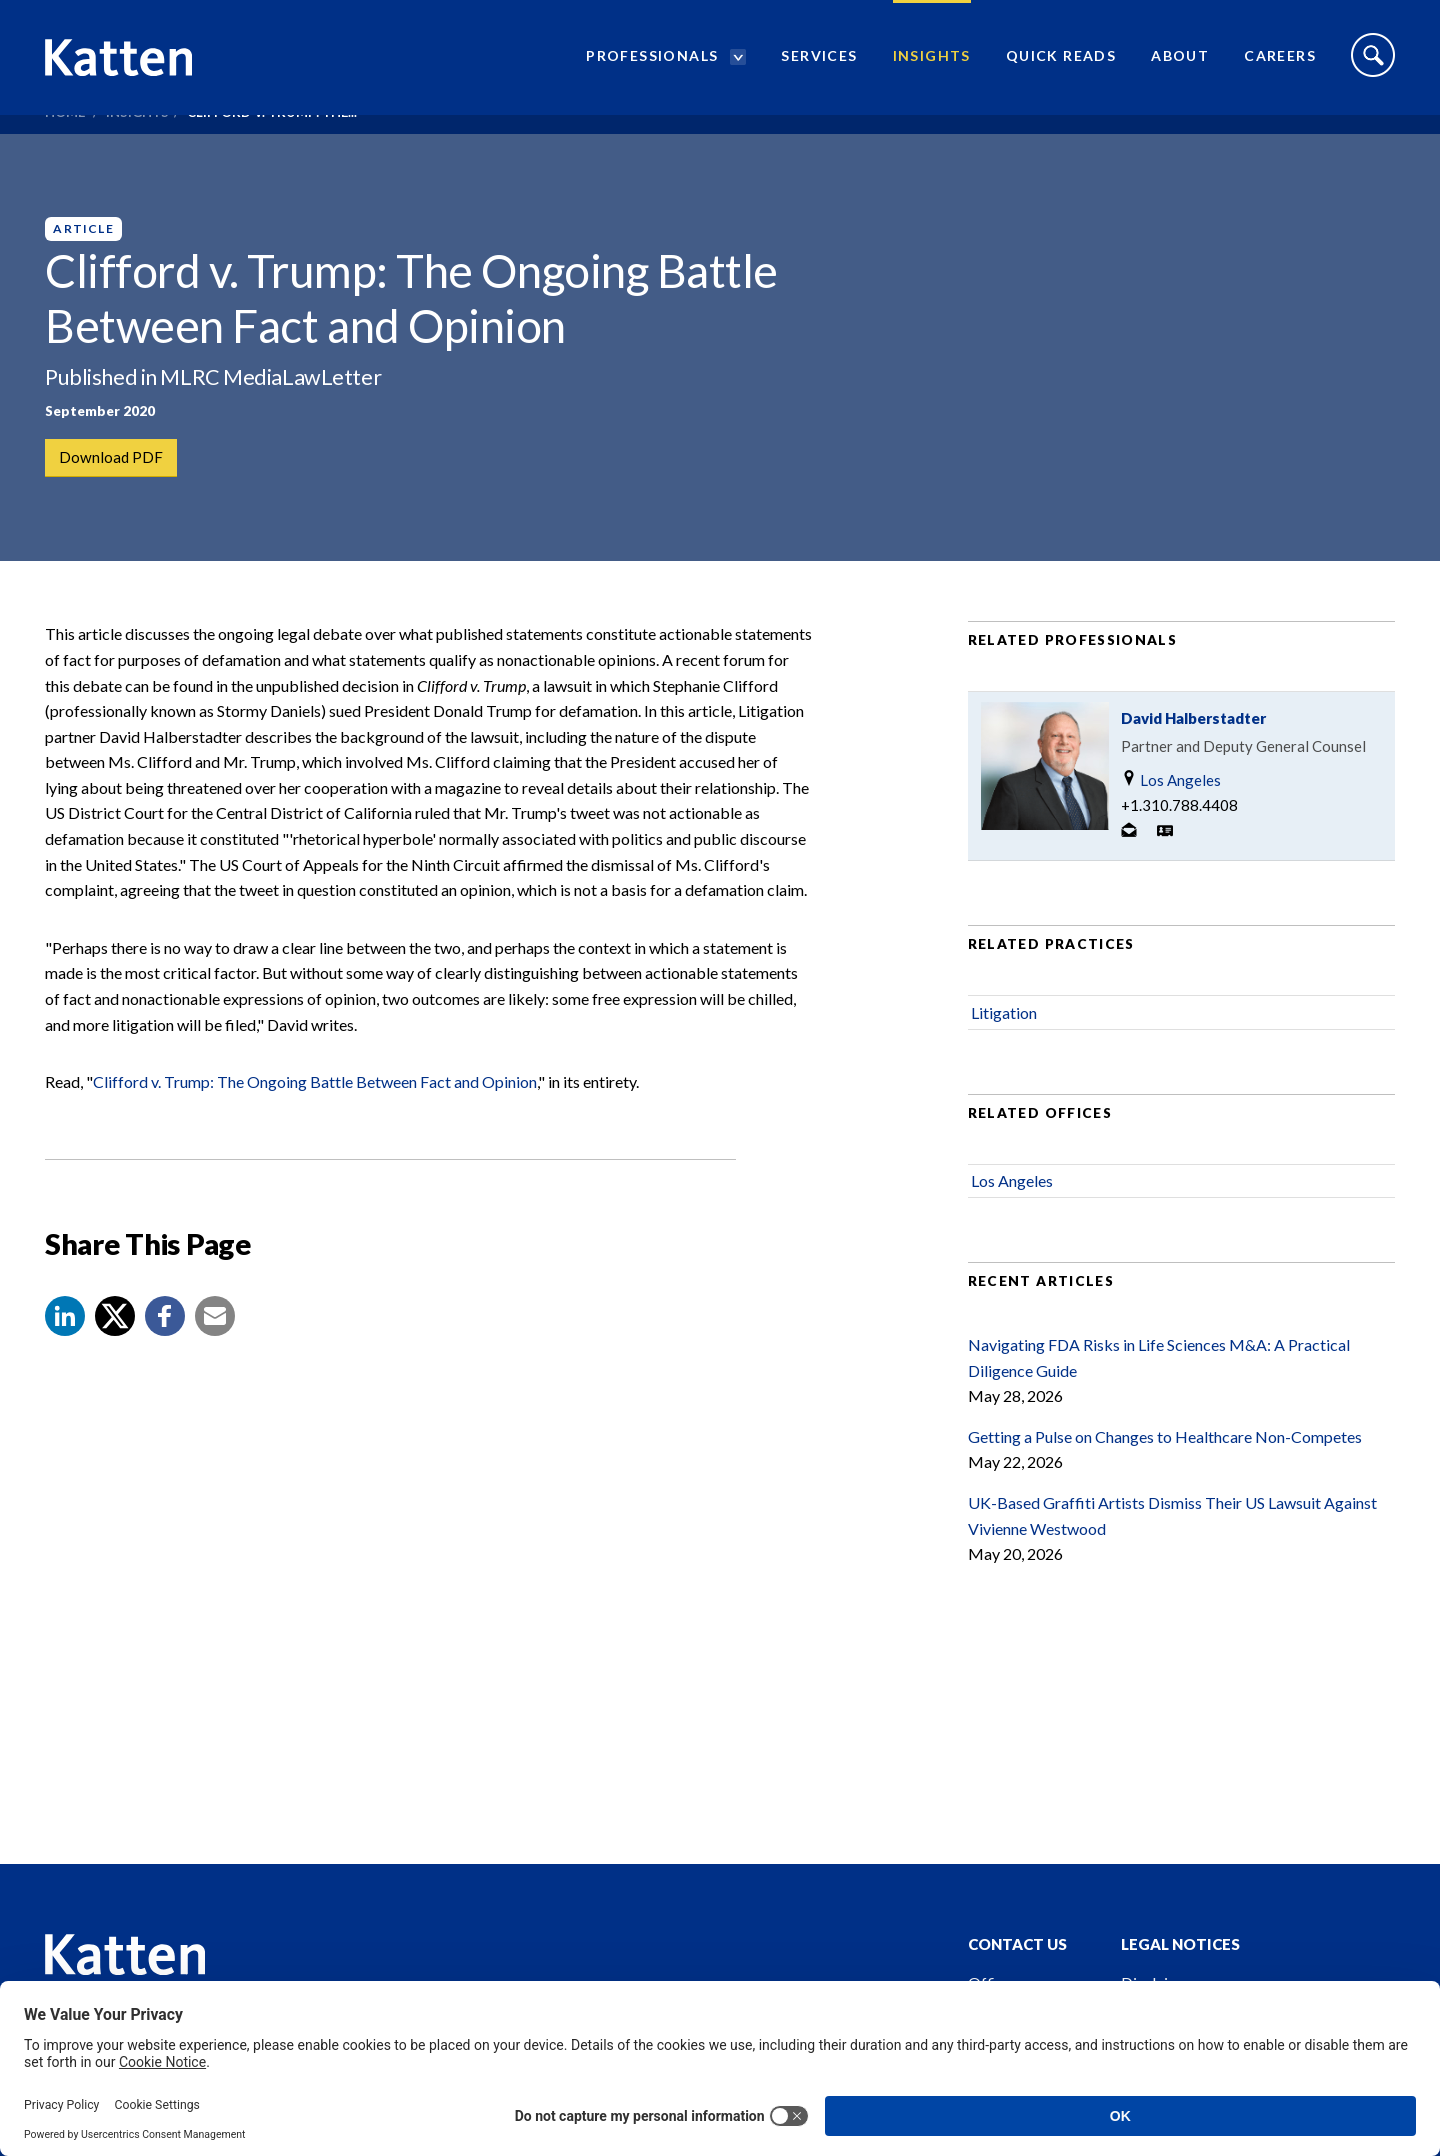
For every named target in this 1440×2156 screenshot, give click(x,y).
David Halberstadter (1193, 757)
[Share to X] (115, 1355)
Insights (932, 65)
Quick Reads (1061, 65)
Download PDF (112, 458)
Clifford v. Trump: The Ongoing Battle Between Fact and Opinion (315, 1120)
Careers (1280, 65)
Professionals (652, 65)
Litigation (1004, 1050)
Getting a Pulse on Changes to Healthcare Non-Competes (1165, 1474)
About (1180, 65)
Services (819, 65)
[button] (65, 1355)
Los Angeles (1171, 818)
